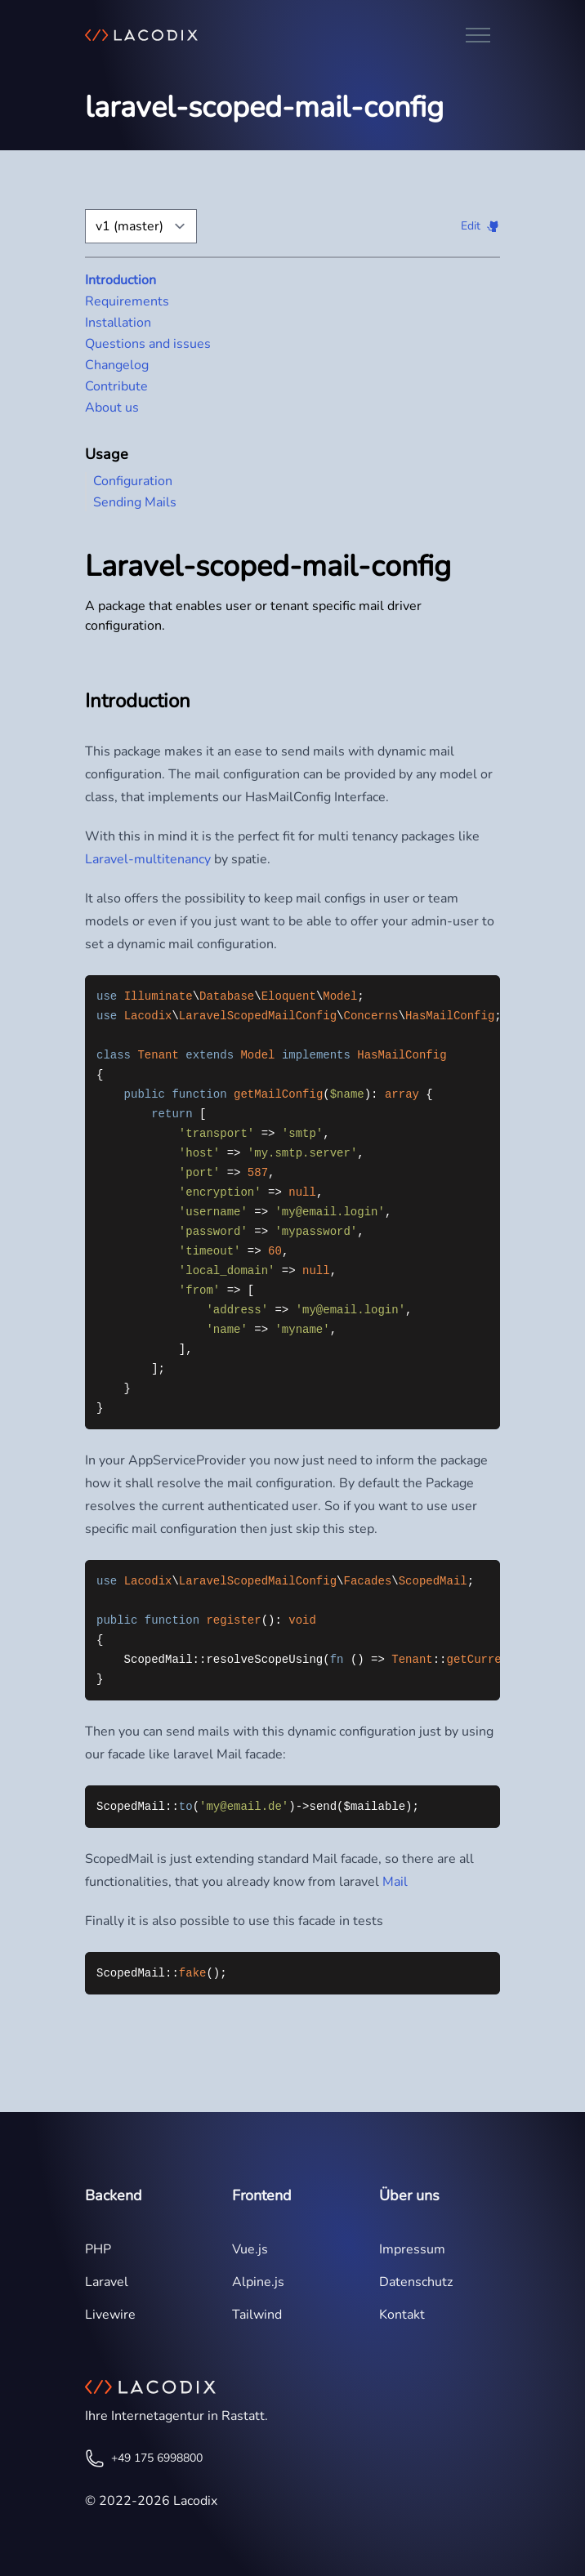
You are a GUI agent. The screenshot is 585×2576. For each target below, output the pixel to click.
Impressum (412, 2249)
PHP (98, 2249)
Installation (118, 323)
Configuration (132, 481)
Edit (470, 226)
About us (112, 408)
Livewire (110, 2315)
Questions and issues (148, 344)
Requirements (127, 301)
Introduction (120, 280)
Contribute (116, 386)
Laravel (106, 2282)
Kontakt (402, 2315)
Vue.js (250, 2249)
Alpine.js (258, 2282)
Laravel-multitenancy (148, 859)
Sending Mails (134, 502)
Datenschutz (416, 2282)
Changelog (117, 365)
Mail (395, 1882)
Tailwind (257, 2315)
